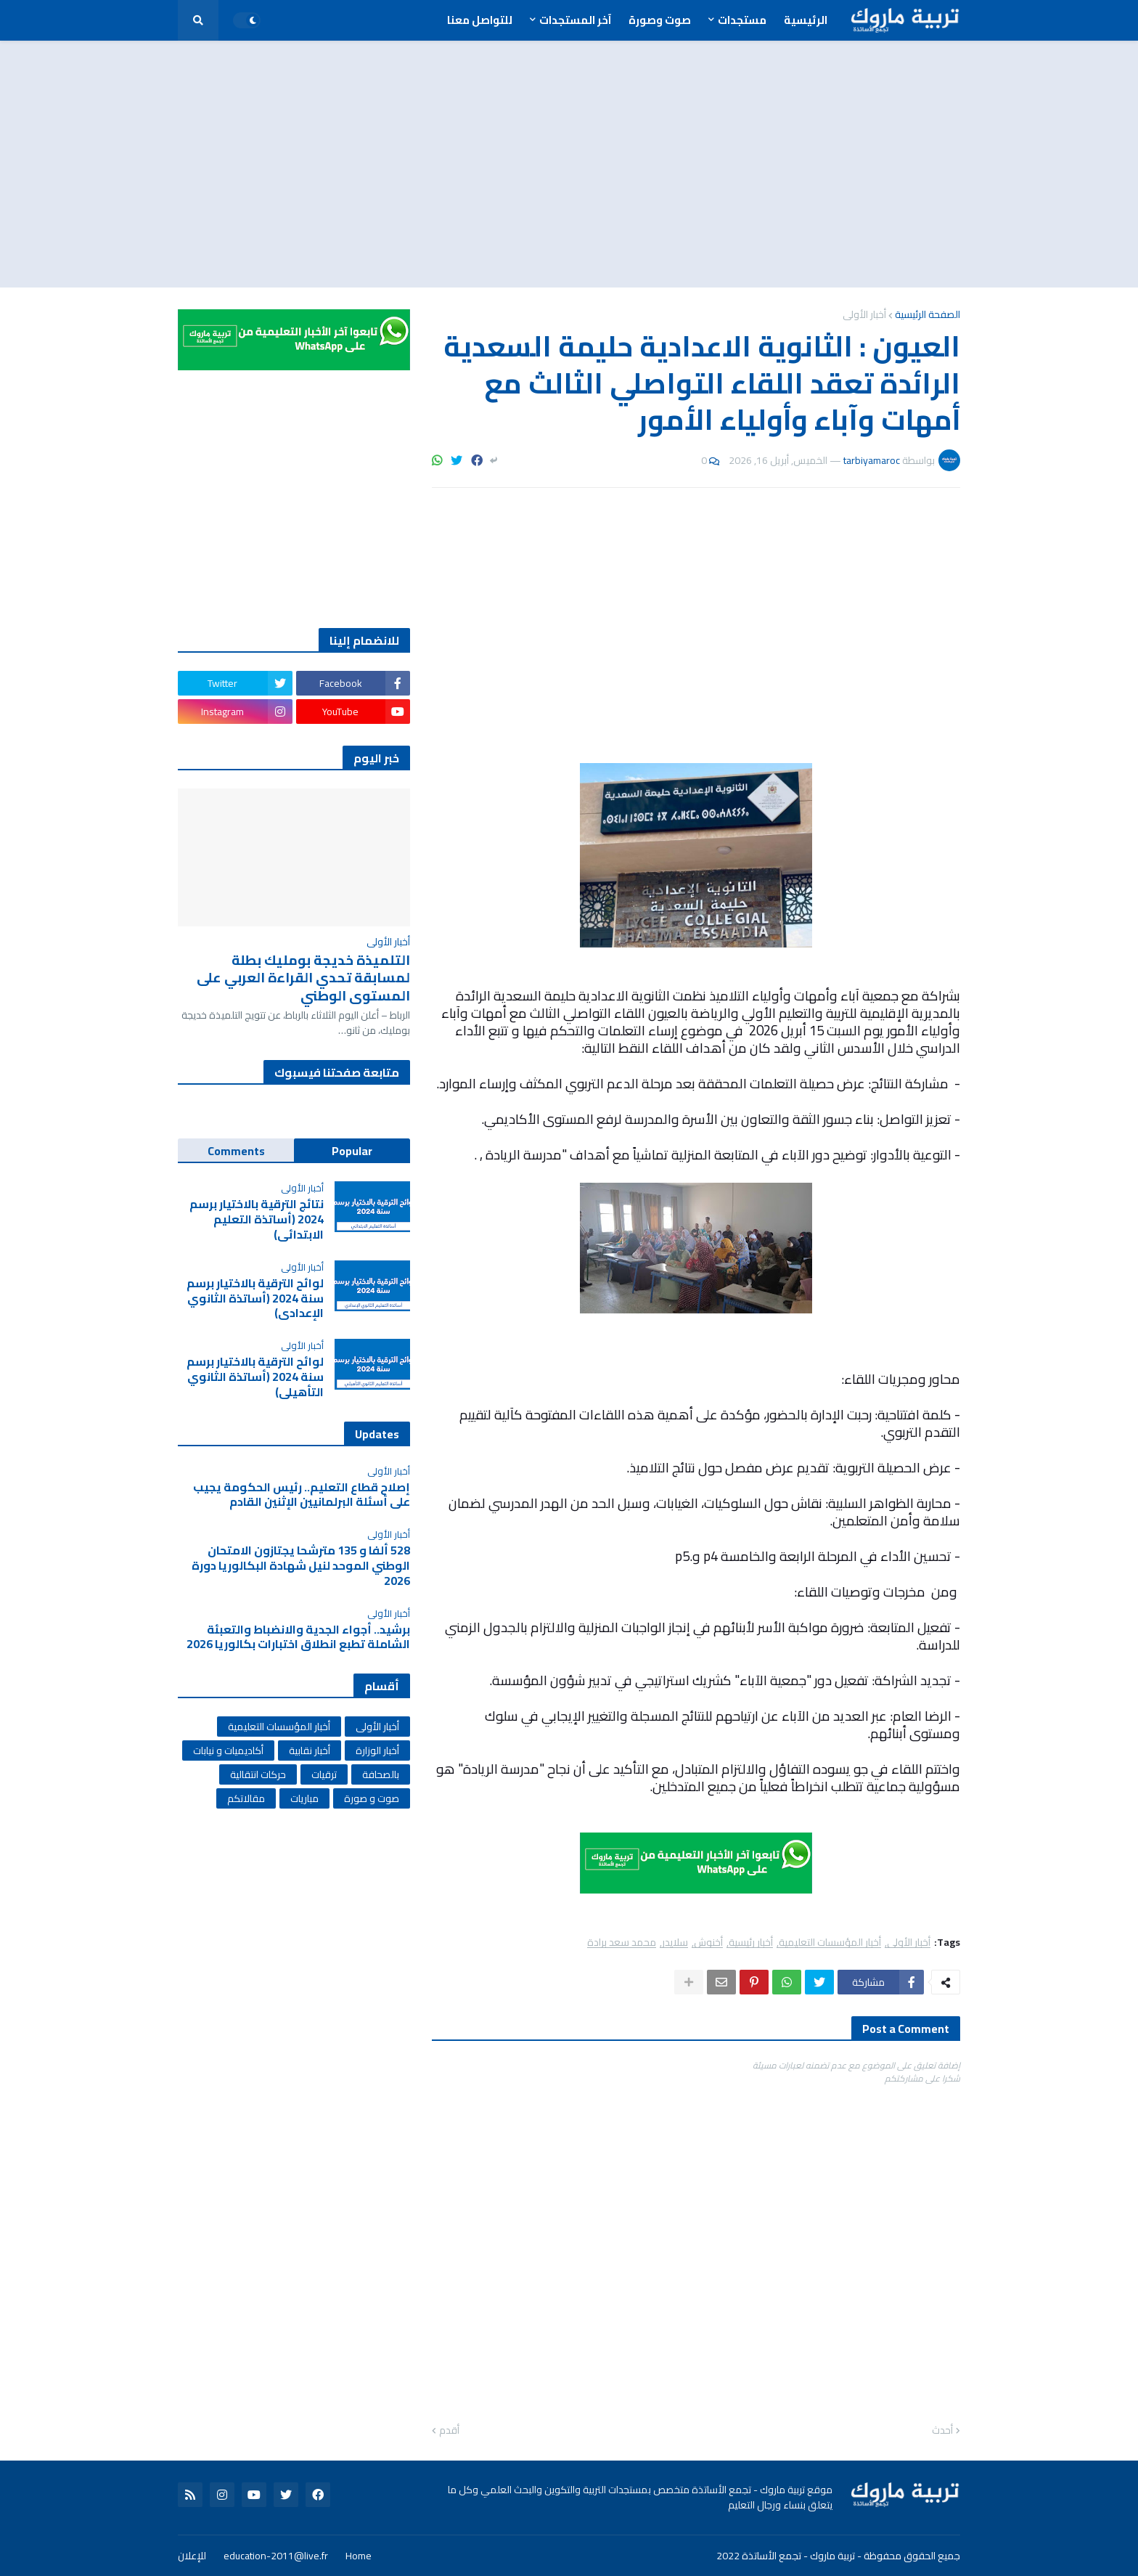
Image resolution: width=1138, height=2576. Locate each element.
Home (358, 2555)
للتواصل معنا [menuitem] (479, 19)
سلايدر (675, 1942)
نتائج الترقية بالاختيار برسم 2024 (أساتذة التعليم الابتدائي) (256, 1219)
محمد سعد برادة (621, 1942)
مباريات (304, 1798)
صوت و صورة (371, 1798)
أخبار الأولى (864, 314)
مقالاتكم (246, 1798)
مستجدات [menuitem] (742, 19)
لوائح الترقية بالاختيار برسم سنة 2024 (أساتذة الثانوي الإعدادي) (255, 1298)
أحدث (942, 2431)
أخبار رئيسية (751, 1942)
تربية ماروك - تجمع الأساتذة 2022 (785, 2555)
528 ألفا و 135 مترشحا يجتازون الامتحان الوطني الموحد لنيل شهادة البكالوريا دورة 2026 (301, 1565)
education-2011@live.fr (276, 2555)
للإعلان (192, 2555)
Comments (236, 1151)
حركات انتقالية (258, 1774)
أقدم (449, 2431)
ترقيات (324, 1774)
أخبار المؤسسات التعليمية (830, 1942)
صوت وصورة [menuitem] (660, 19)
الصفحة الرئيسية (927, 314)
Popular (352, 1151)
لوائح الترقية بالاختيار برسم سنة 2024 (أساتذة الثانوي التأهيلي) (255, 1376)
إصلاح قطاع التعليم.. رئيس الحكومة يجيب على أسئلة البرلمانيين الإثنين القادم (301, 1495)
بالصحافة (380, 1774)
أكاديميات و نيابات (228, 1750)
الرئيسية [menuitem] (805, 19)
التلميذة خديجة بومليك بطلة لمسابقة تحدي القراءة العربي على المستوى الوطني (303, 978)
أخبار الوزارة (377, 1750)
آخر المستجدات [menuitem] (575, 19)
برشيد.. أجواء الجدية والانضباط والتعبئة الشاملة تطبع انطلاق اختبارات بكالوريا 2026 (298, 1637)
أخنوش (708, 1942)
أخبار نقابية (309, 1750)
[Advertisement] (569, 164)
